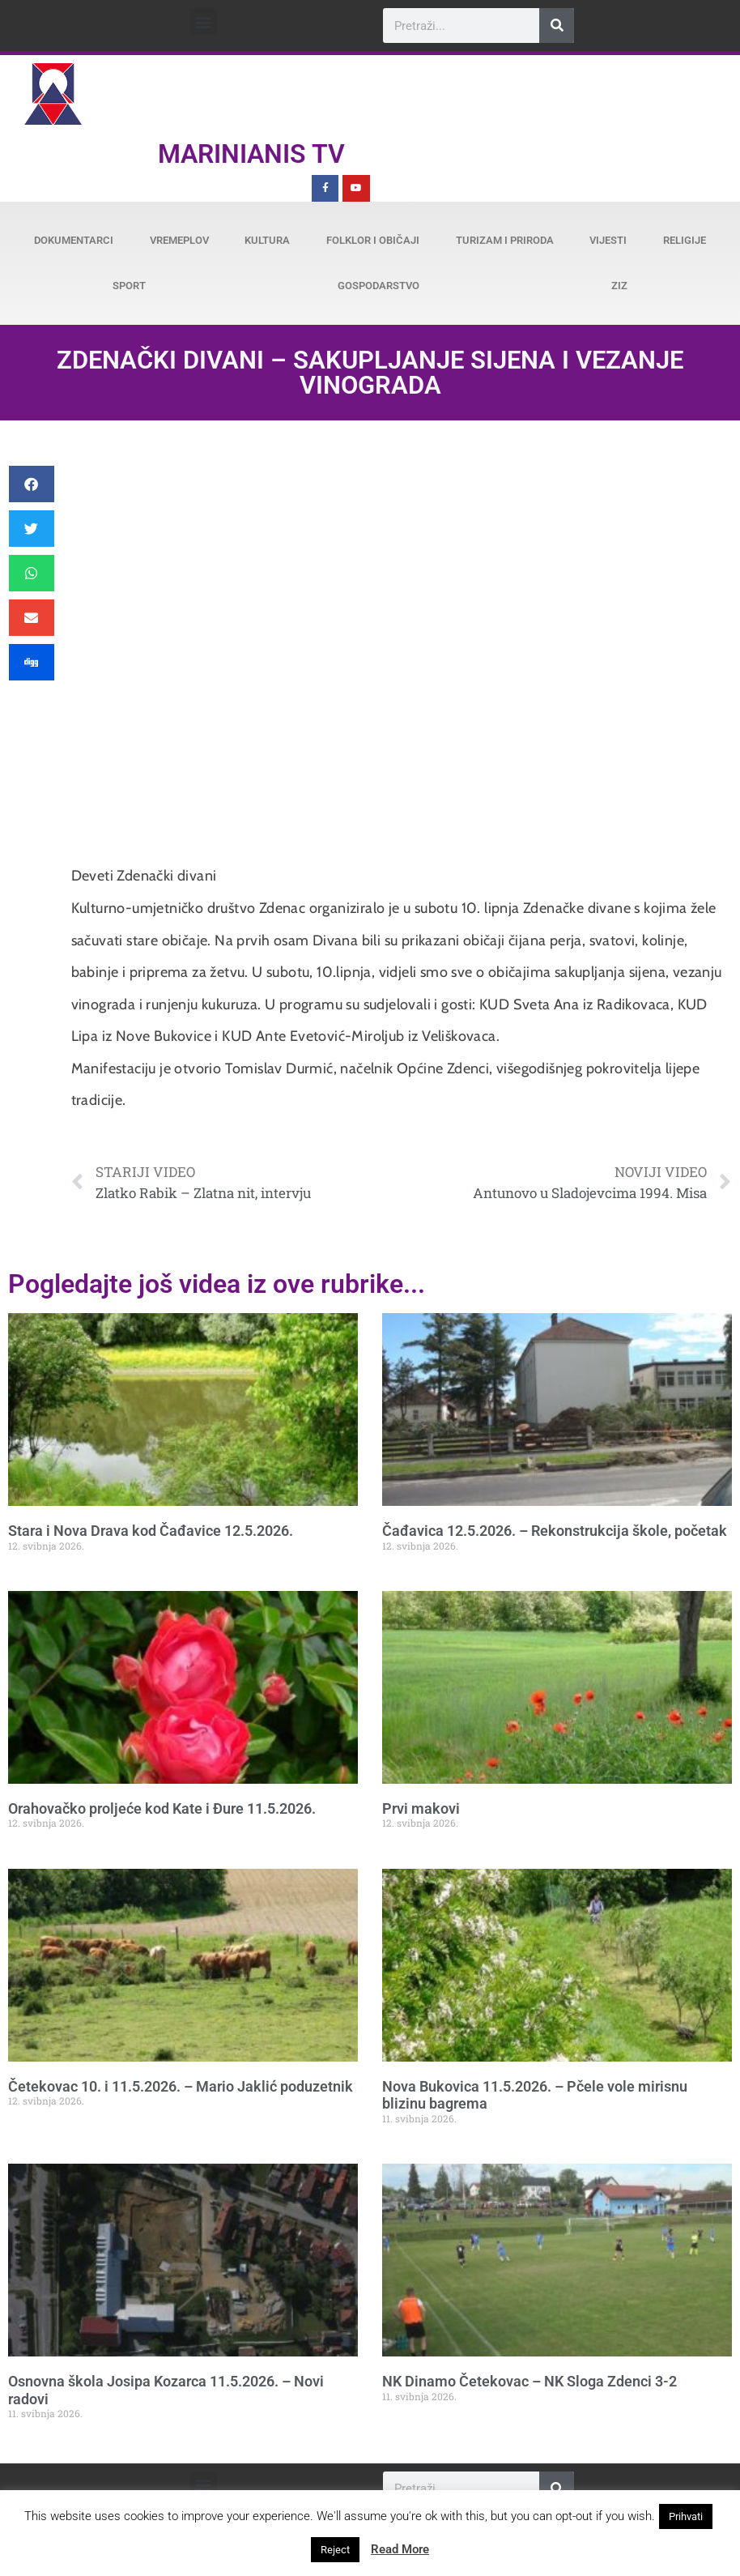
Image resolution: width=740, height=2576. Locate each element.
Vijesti (608, 240)
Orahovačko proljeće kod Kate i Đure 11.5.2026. (162, 1808)
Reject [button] (335, 2550)
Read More (400, 2549)
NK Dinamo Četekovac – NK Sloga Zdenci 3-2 (529, 2381)
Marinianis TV (251, 154)
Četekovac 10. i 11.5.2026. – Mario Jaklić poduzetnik (180, 2086)
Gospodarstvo (378, 285)
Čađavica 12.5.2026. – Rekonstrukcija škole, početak (554, 1530)
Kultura (267, 240)
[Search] (556, 25)
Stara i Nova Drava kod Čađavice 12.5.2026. (150, 1530)
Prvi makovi (421, 1808)
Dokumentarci (73, 240)
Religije (684, 240)
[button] (203, 21)
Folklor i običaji (372, 240)
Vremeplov (179, 240)
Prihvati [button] (686, 2516)
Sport (129, 285)
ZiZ (619, 285)
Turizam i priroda (505, 240)
